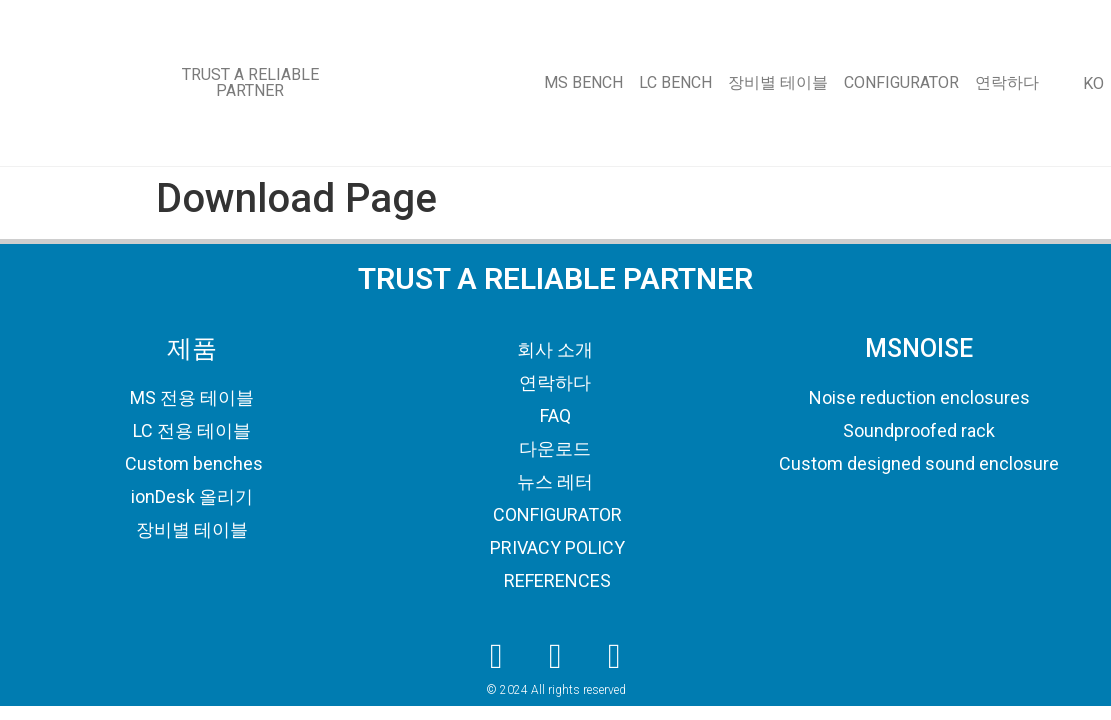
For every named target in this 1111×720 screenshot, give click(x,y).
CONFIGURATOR (901, 82)
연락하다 (1007, 82)
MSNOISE (919, 348)
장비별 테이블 (778, 82)
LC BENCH (675, 82)
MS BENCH (583, 82)
